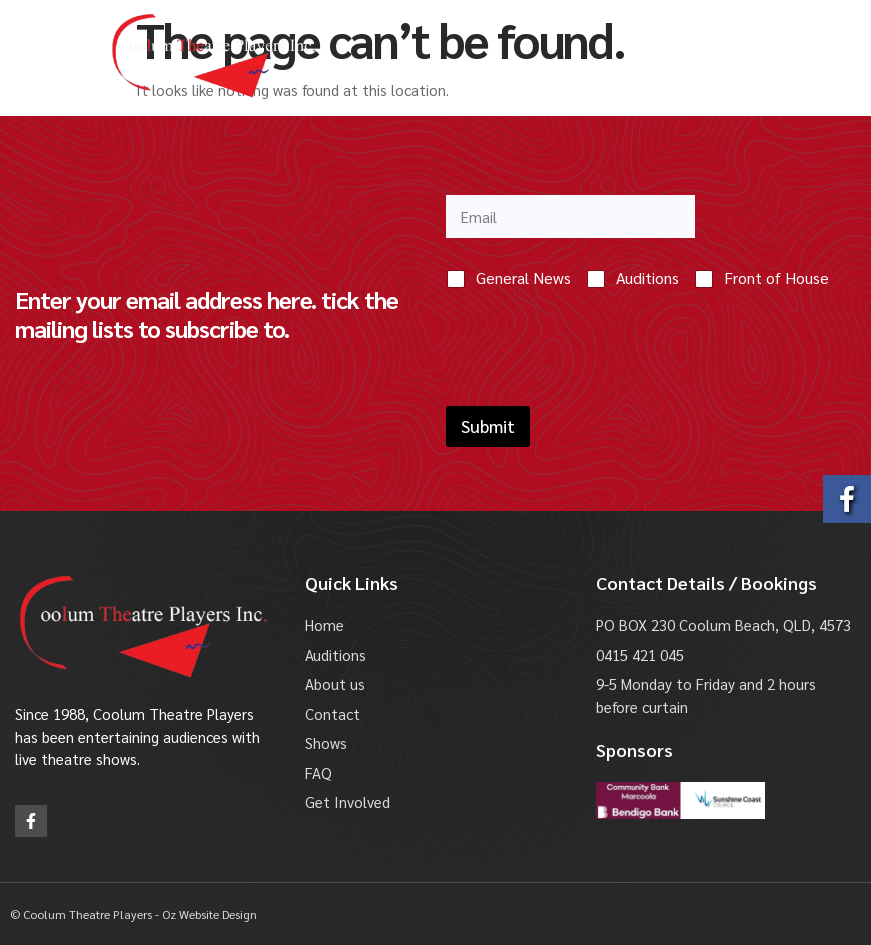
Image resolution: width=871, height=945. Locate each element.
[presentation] (598, 393)
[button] (49, 56)
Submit (488, 426)
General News (523, 278)
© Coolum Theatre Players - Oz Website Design (133, 914)
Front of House (776, 278)
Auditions (647, 278)
